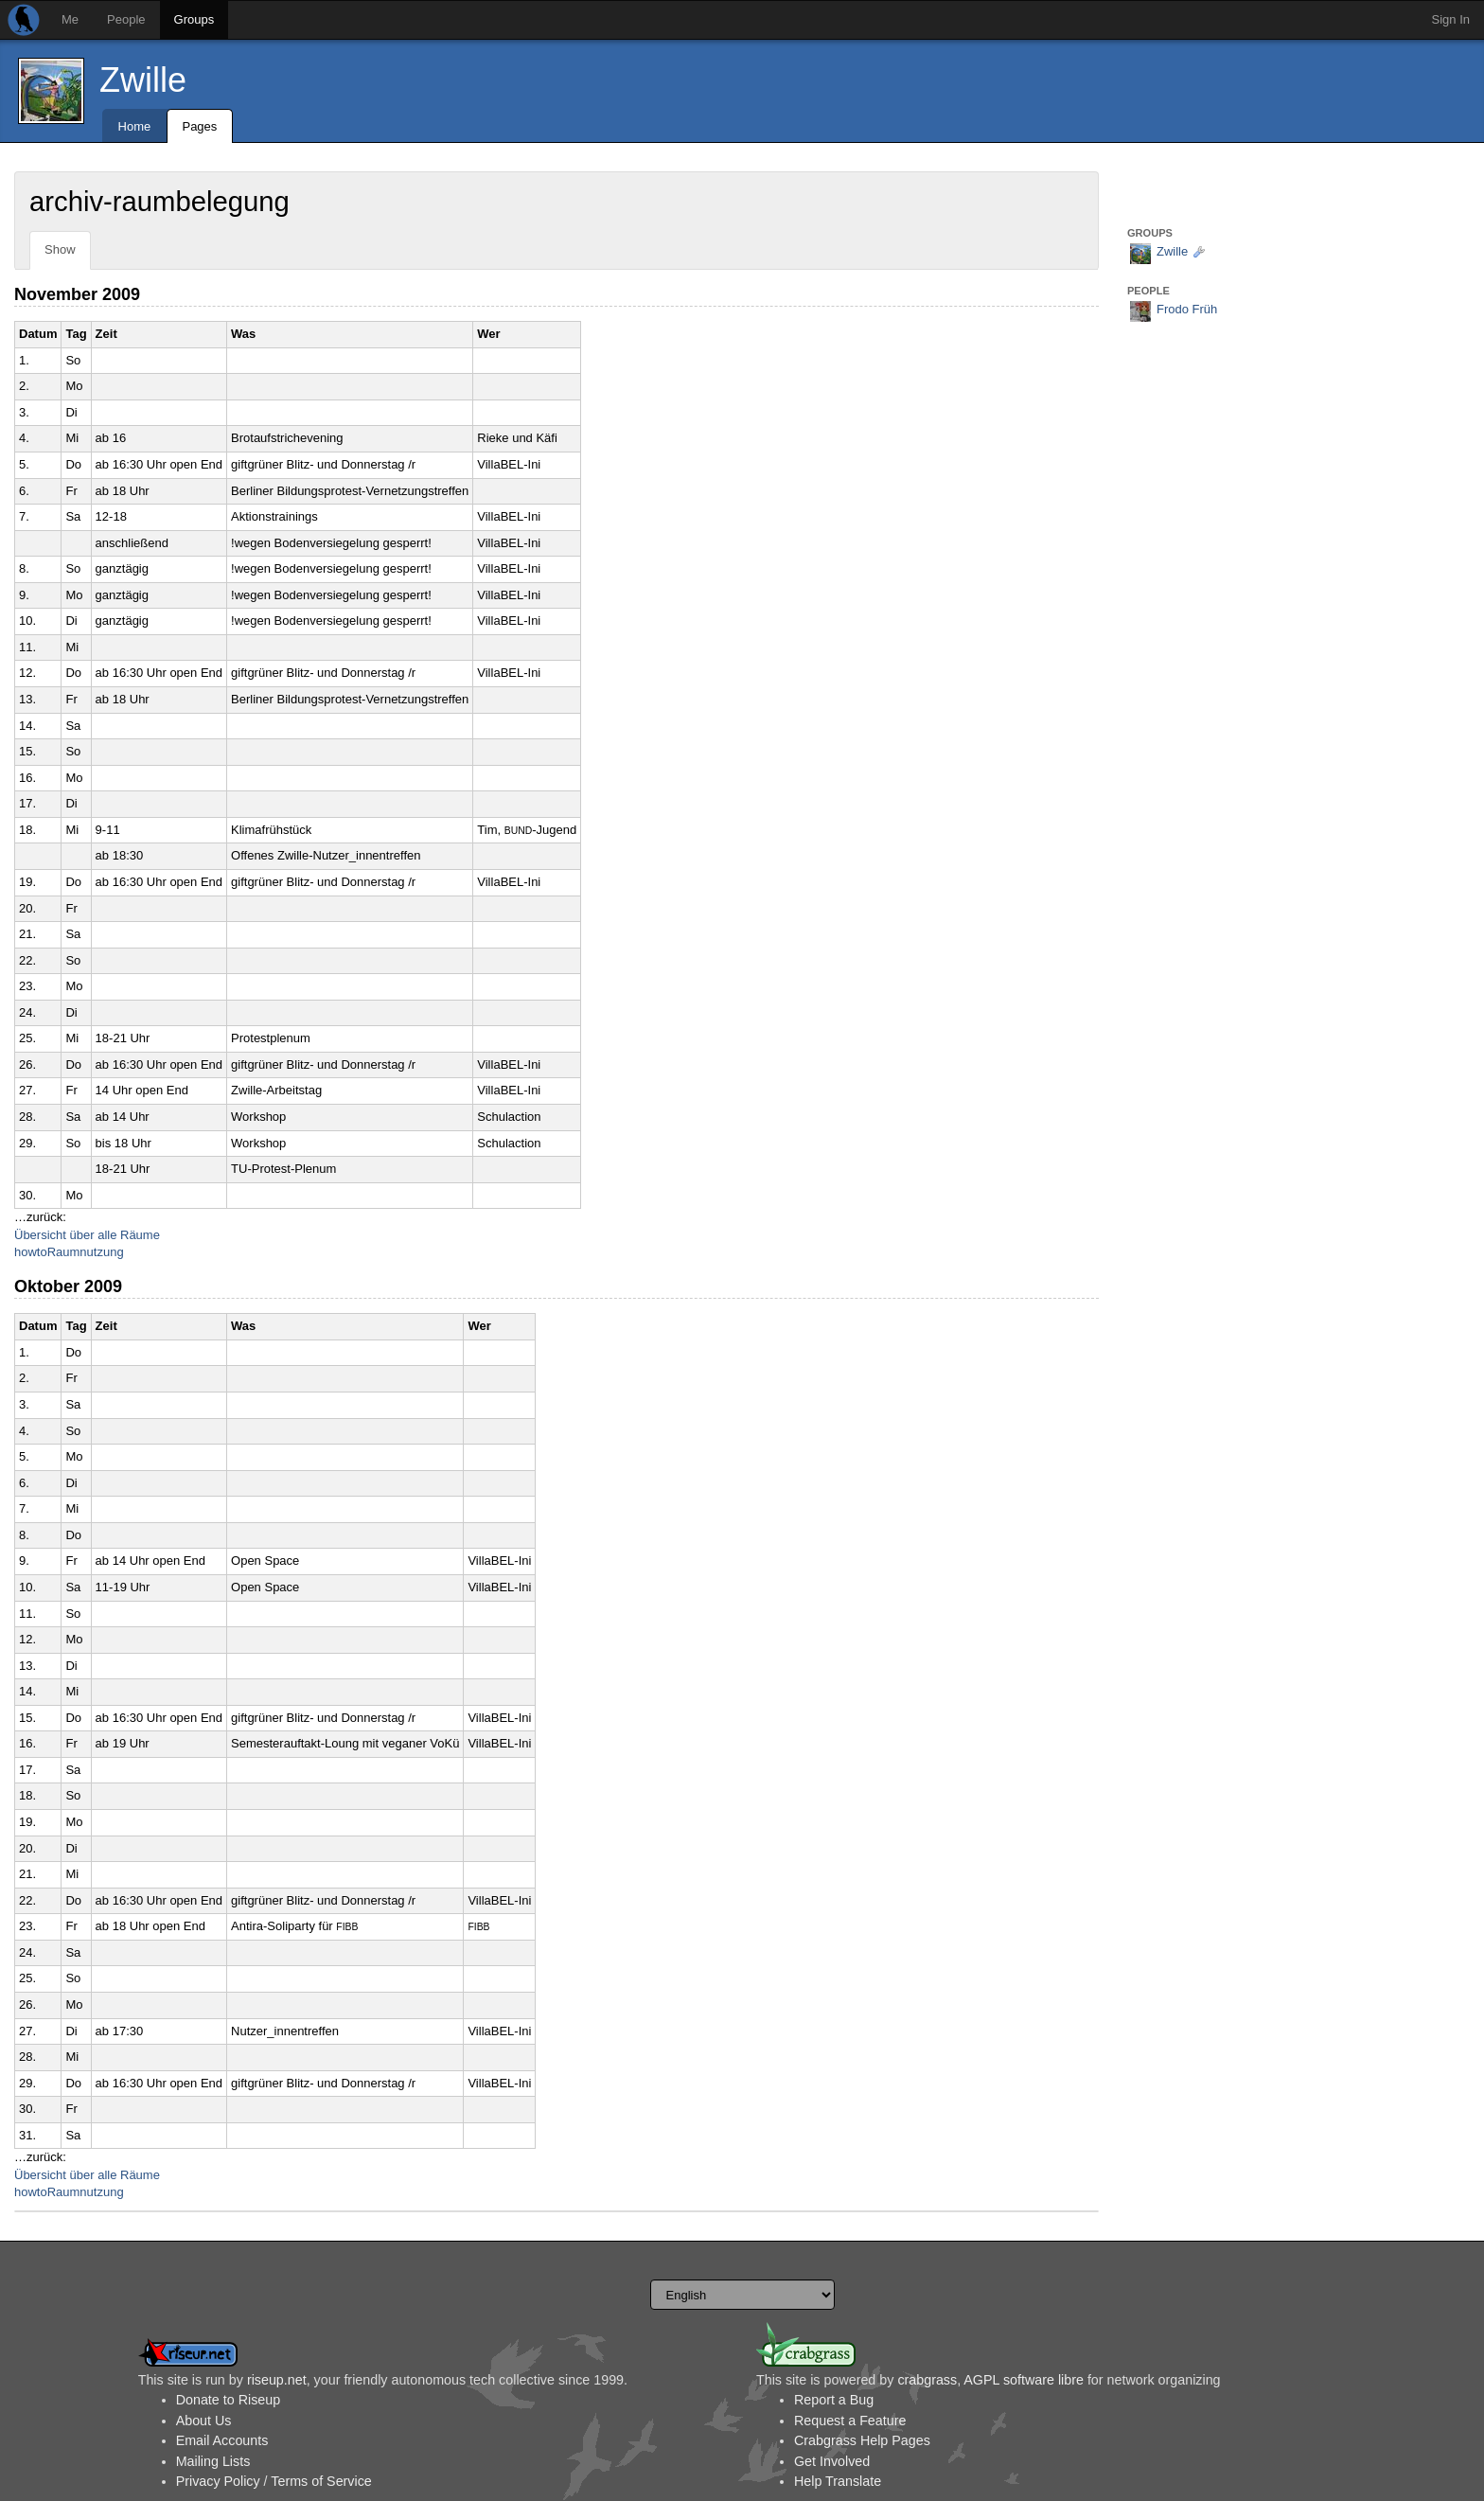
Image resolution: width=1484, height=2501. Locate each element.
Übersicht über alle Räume (87, 1235)
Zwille (142, 80)
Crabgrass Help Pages (862, 2440)
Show (60, 249)
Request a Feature (850, 2420)
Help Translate (837, 2481)
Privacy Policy (218, 2481)
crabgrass (927, 2379)
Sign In (1451, 19)
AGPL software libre (1023, 2379)
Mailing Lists (213, 2461)
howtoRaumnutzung (69, 1252)
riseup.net (277, 2379)
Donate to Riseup (228, 2399)
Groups (194, 19)
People (126, 19)
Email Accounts (222, 2440)
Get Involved (832, 2461)
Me (70, 19)
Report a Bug (834, 2399)
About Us (204, 2420)
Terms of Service (321, 2481)
